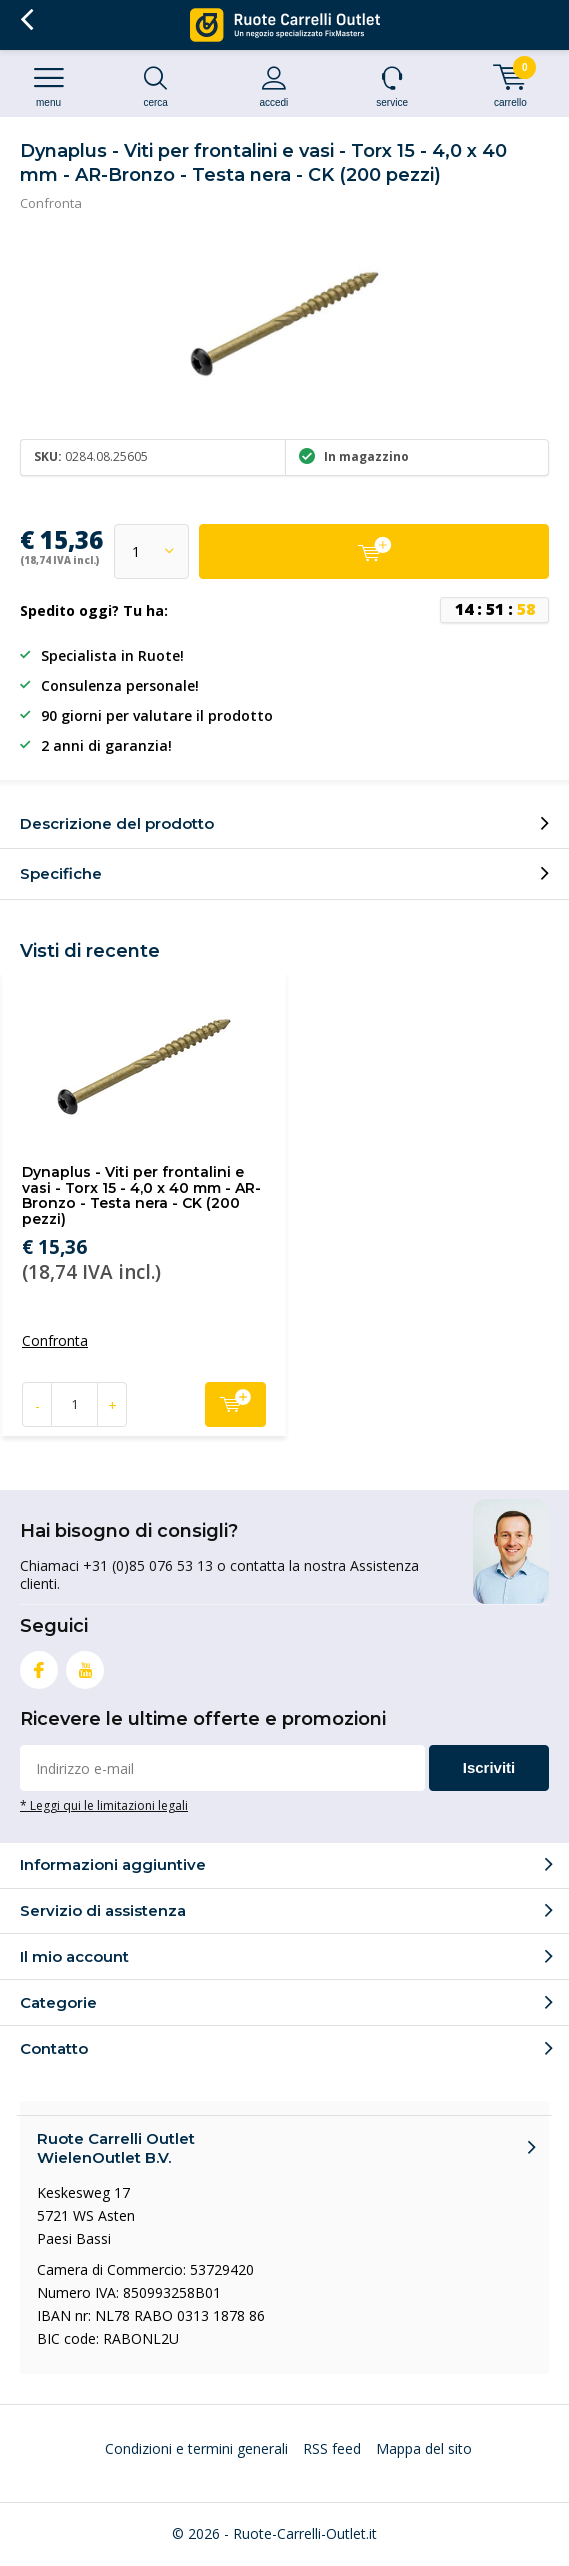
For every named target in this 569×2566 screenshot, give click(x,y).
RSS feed (332, 2448)
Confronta (51, 203)
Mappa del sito (424, 2448)
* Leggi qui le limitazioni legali (104, 1805)
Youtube (85, 1665)
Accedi (273, 86)
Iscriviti (489, 1767)
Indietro (26, 20)
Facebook (39, 1665)
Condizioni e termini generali (196, 2448)
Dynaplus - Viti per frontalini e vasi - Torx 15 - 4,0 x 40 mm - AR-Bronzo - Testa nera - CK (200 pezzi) (141, 1195)
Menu (48, 86)
